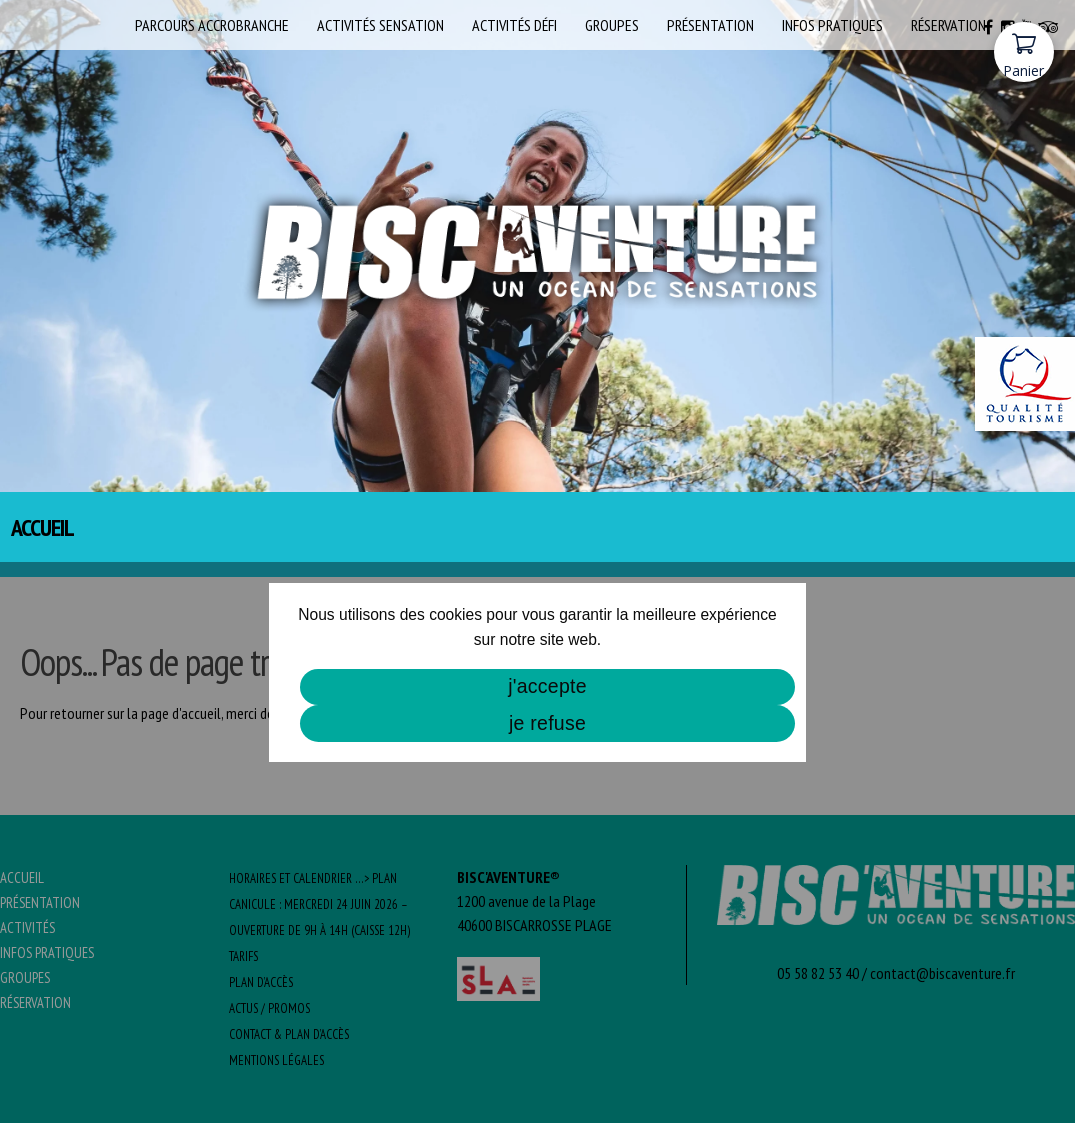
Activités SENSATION (380, 25)
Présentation (710, 25)
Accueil (98, 25)
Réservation (948, 25)
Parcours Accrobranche (212, 25)
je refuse (547, 723)
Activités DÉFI (514, 25)
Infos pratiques (832, 25)
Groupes (612, 25)
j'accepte (547, 686)
